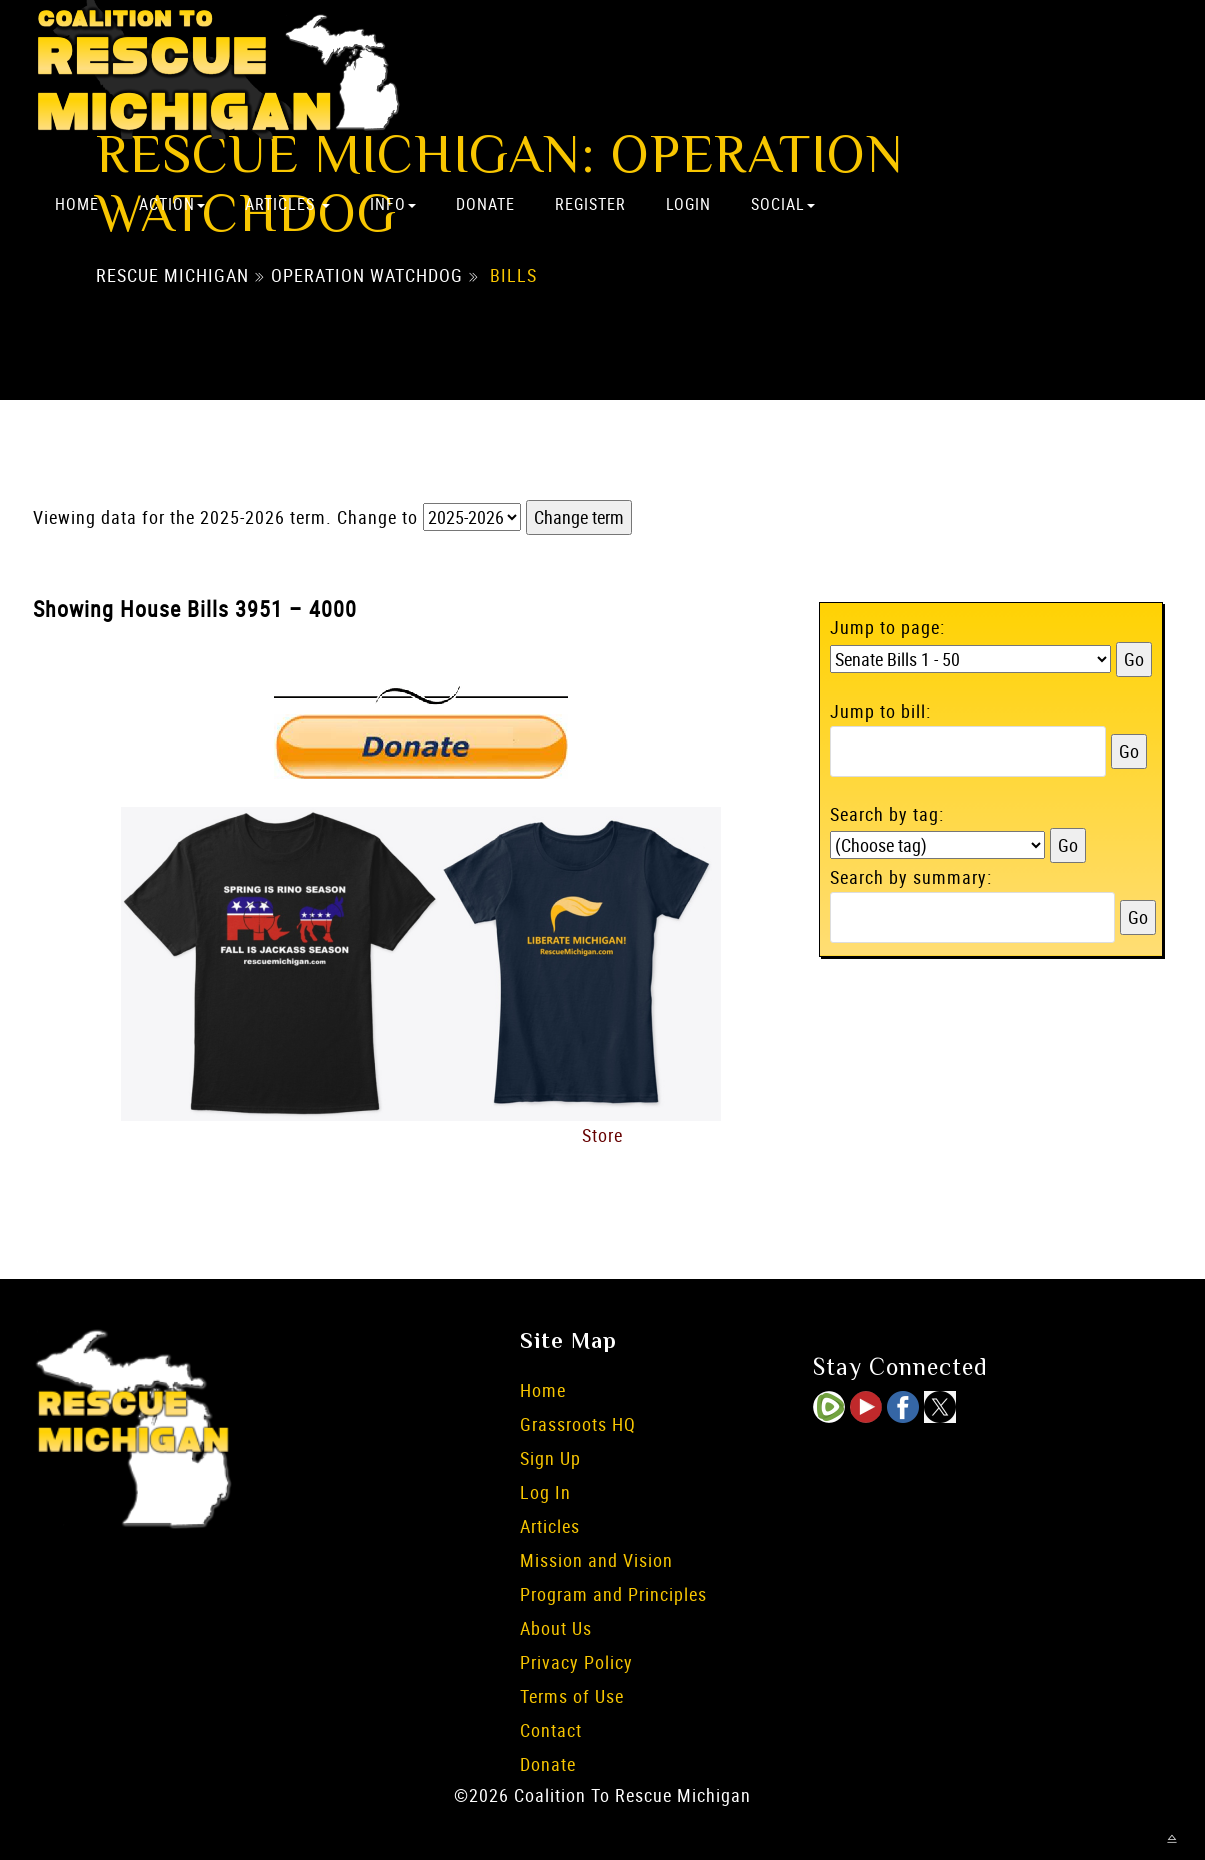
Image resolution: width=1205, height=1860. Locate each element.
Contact (551, 1730)
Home (77, 204)
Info (393, 204)
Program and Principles (613, 1594)
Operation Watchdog (367, 275)
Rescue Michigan (172, 275)
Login (688, 204)
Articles (287, 204)
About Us (556, 1628)
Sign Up (550, 1458)
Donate (485, 204)
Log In (545, 1492)
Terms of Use (572, 1696)
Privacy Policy (576, 1662)
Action (172, 204)
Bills (513, 275)
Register (590, 204)
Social (783, 204)
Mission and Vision (596, 1560)
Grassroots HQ (578, 1424)
